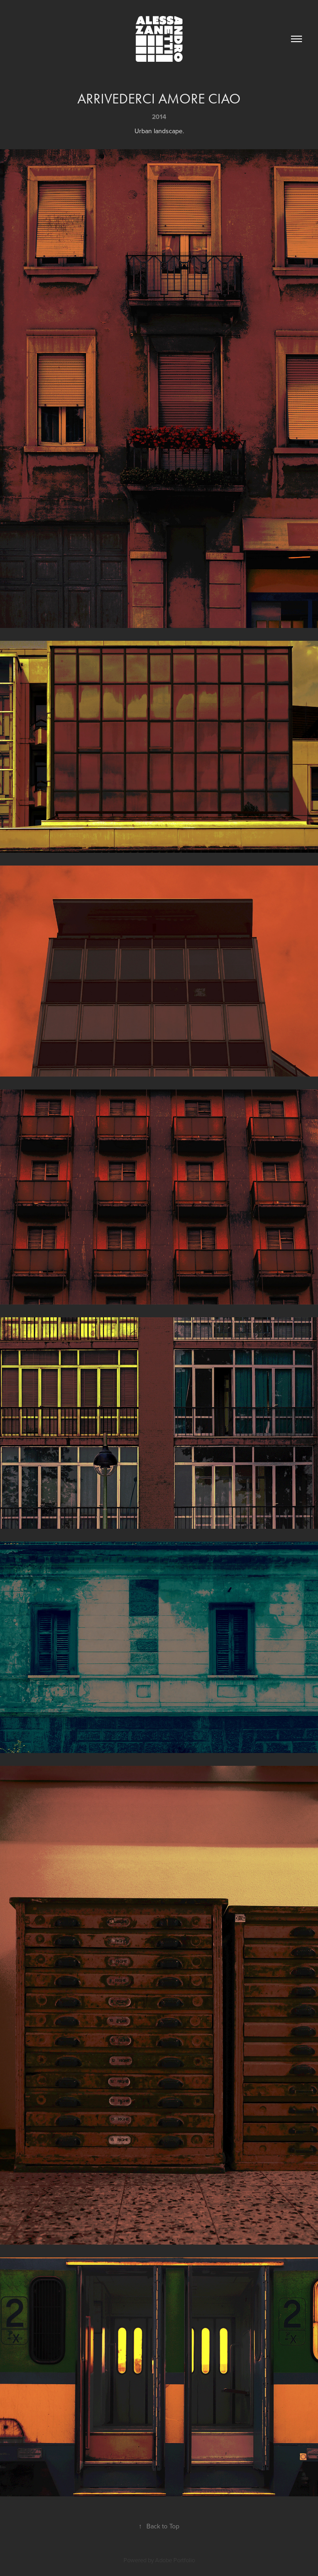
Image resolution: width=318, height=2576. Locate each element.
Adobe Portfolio (175, 2560)
